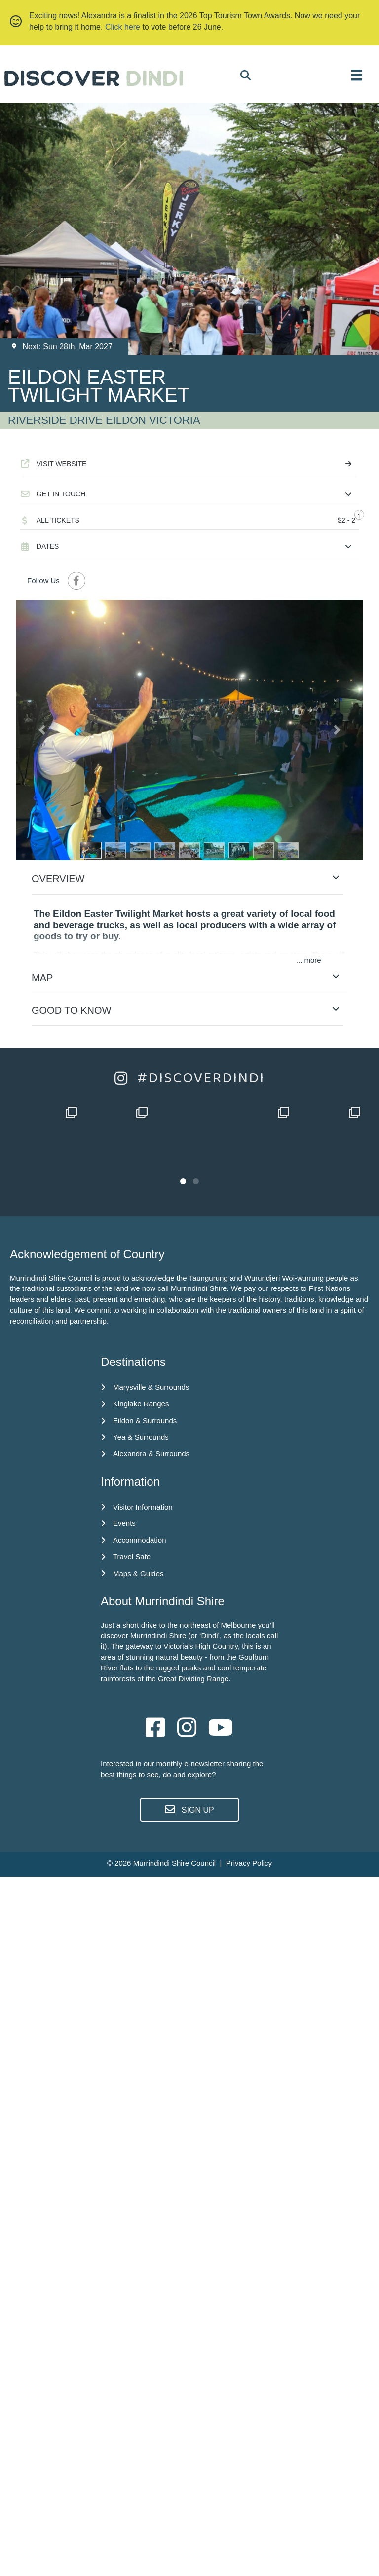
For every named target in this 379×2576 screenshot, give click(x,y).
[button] (189, 494)
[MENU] (356, 75)
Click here (122, 27)
